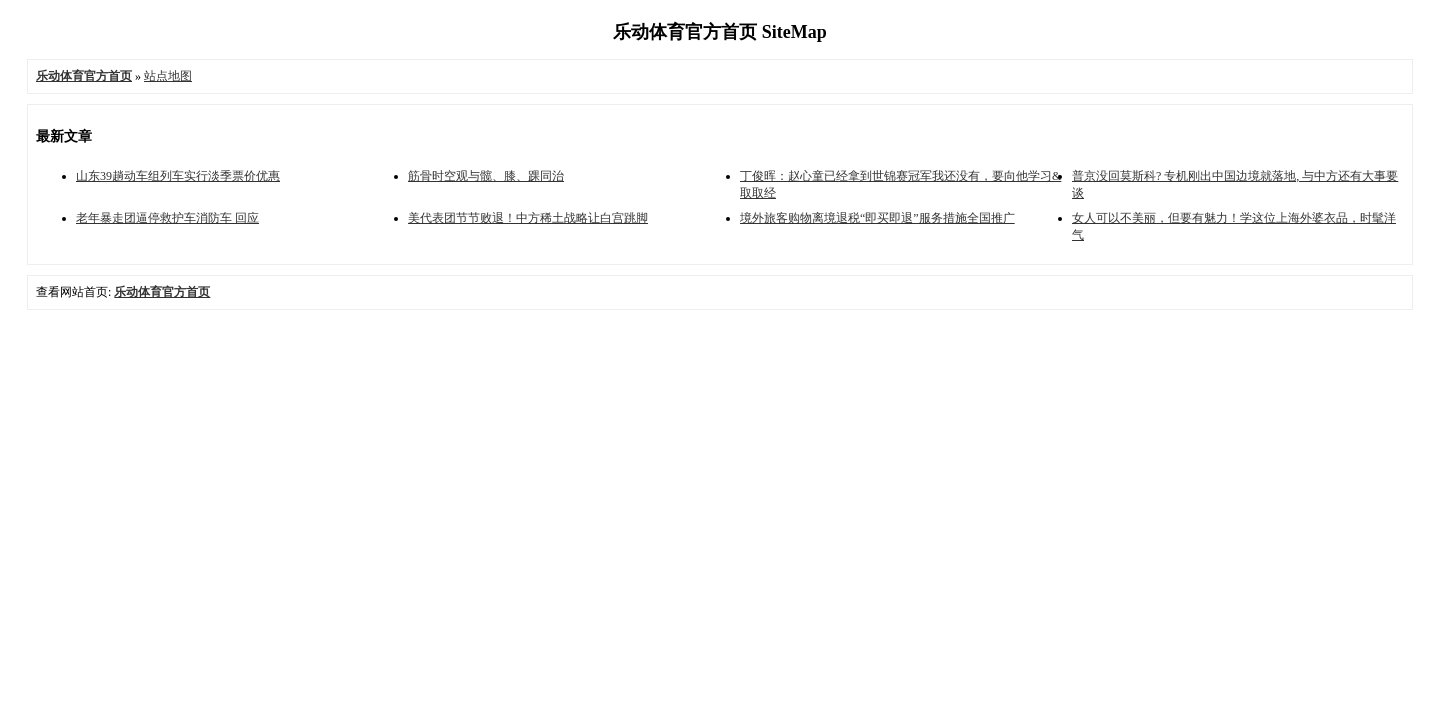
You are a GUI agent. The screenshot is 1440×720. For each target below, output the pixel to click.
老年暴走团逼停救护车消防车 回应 (167, 218)
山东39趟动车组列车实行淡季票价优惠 (178, 176)
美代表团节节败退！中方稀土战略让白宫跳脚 (528, 218)
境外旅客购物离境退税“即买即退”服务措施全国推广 (877, 218)
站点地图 (168, 76)
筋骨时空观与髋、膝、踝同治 (486, 176)
